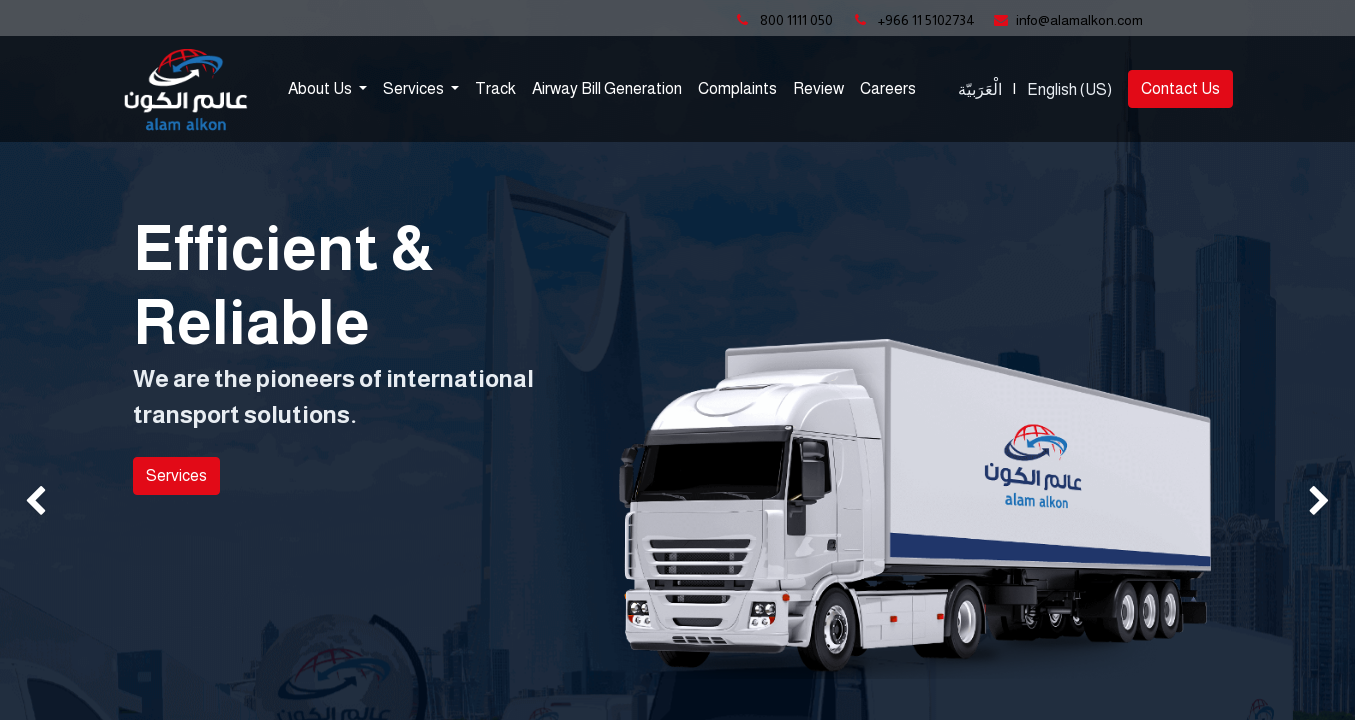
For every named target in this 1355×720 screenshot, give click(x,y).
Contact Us (1180, 88)
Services (176, 475)
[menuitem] (495, 89)
